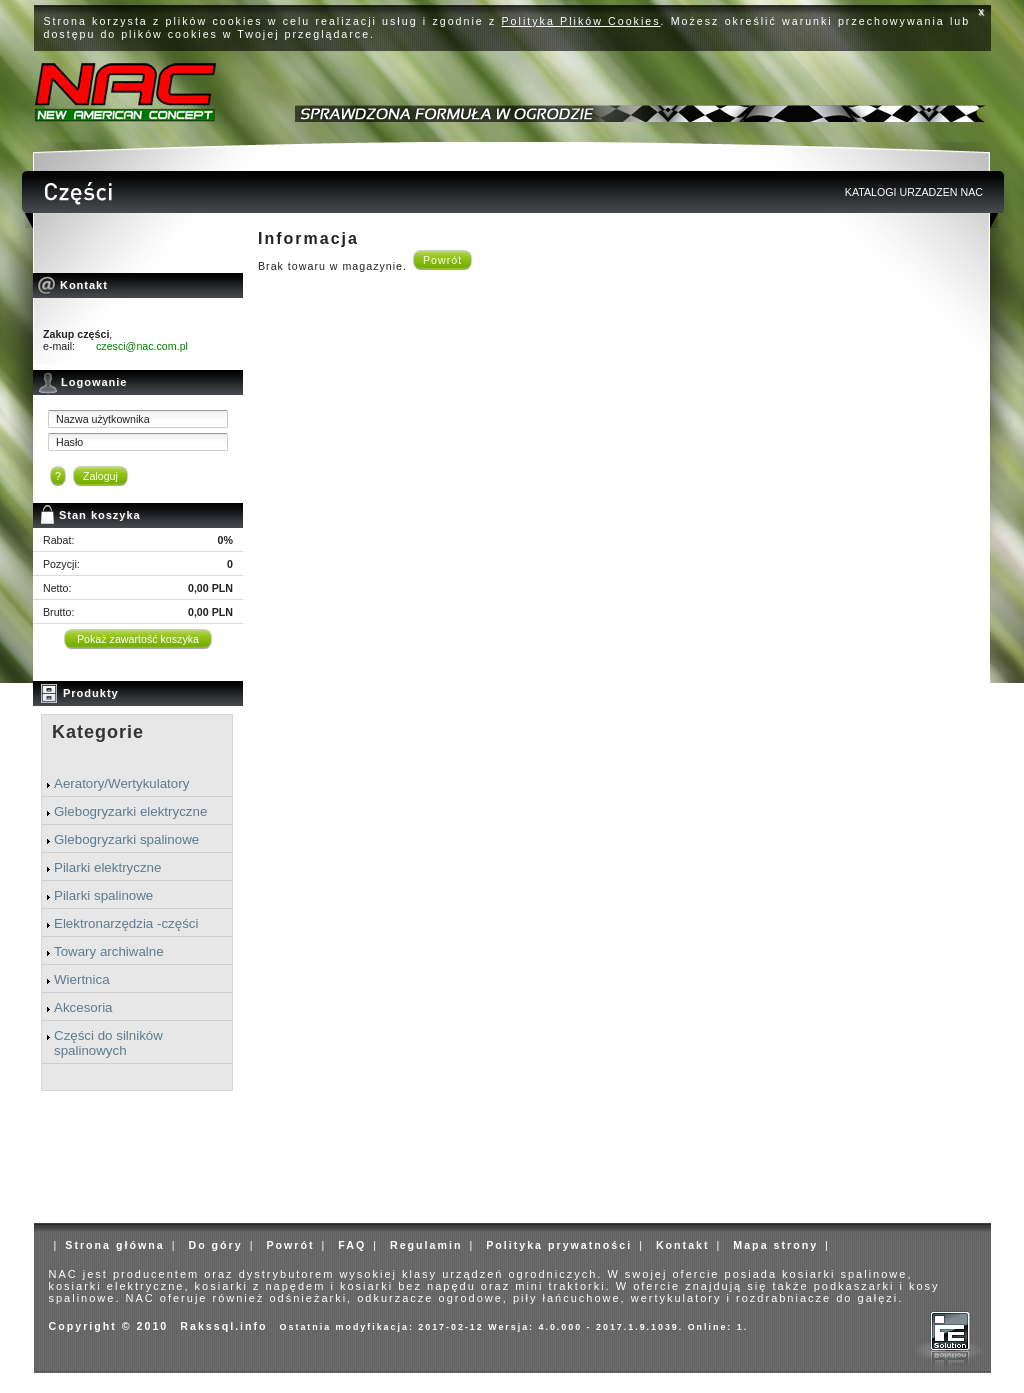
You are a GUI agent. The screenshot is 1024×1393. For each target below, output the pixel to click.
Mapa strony (775, 1245)
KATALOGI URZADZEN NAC (914, 192)
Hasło (69, 442)
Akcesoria (83, 1007)
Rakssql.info (223, 1326)
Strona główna (114, 1245)
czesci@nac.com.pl (142, 346)
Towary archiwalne (109, 951)
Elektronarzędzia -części (126, 923)
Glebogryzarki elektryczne (130, 811)
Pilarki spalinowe (103, 895)
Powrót (442, 260)
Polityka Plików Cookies (581, 21)
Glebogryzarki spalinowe (126, 839)
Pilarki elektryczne (107, 867)
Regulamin (426, 1245)
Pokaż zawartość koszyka (138, 639)
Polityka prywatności (559, 1245)
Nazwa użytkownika (103, 419)
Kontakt (683, 1245)
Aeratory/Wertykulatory (121, 783)
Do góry (215, 1245)
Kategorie (98, 732)
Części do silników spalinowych (108, 1043)
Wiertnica (82, 979)
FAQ (352, 1245)
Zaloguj (100, 476)
